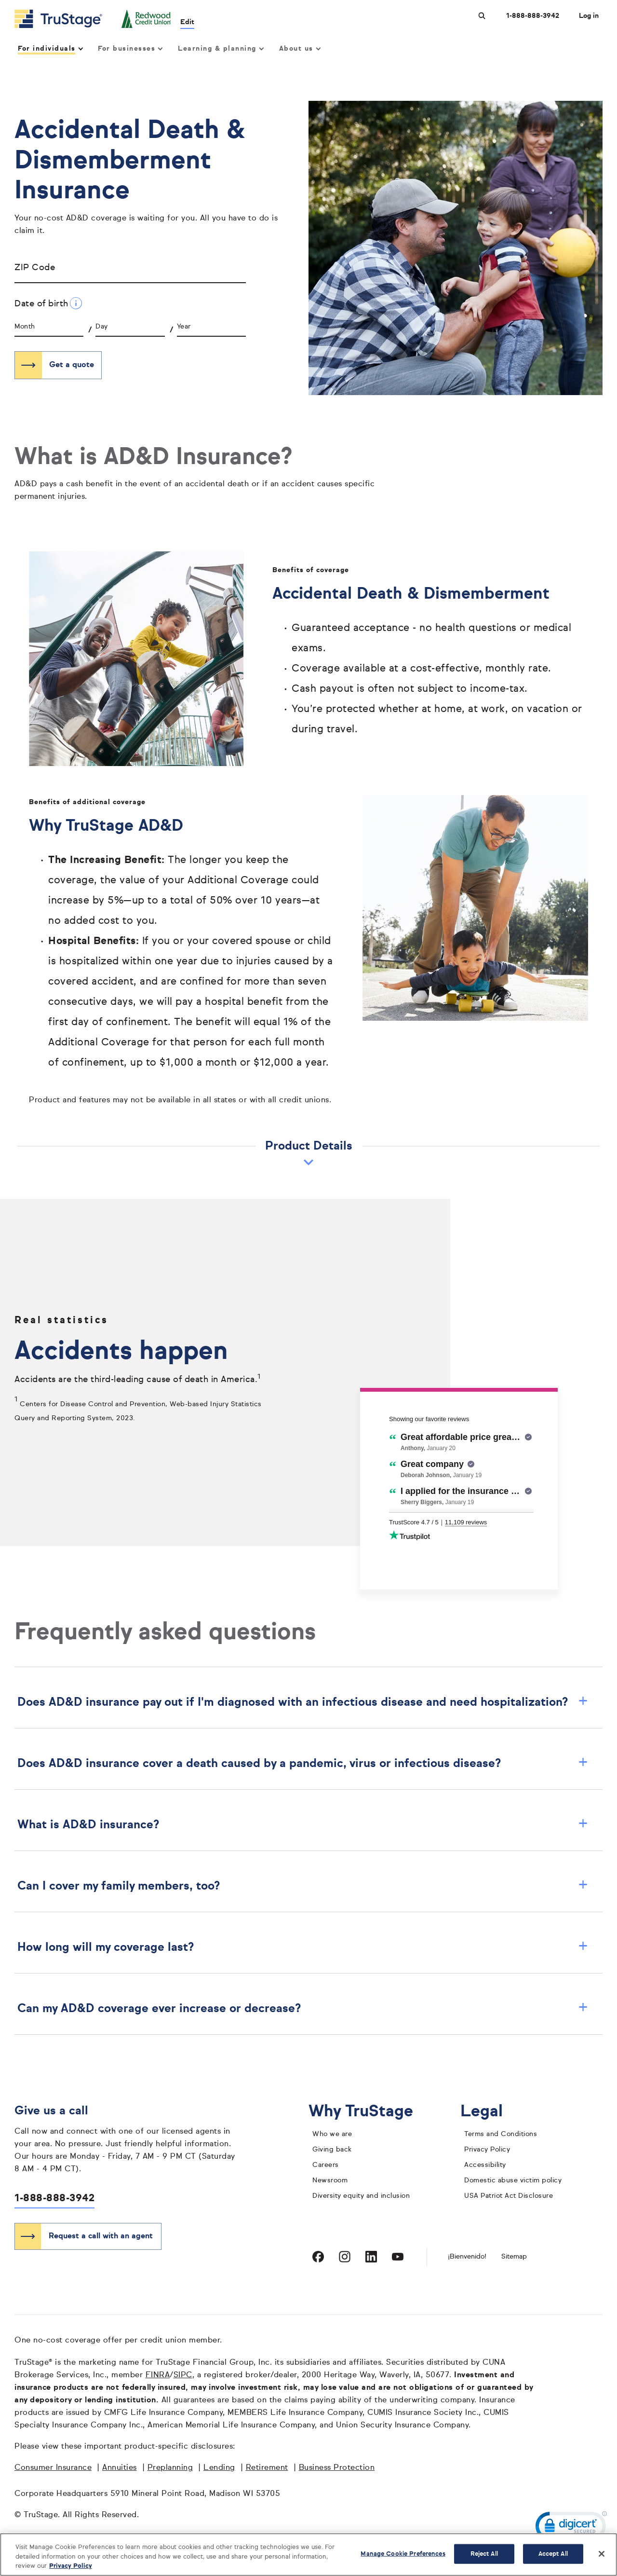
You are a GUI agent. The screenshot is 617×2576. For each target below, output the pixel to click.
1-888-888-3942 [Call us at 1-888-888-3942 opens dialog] (532, 16)
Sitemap (514, 2256)
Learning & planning (220, 48)
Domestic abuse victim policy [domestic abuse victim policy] (513, 2180)
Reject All (484, 2553)
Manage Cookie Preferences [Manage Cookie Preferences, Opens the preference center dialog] (403, 2553)
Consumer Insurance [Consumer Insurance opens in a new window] (53, 2468)
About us (299, 48)
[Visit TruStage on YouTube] (397, 2256)
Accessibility (485, 2165)
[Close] (601, 2553)
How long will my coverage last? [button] (302, 1947)
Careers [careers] (325, 2165)
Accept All (553, 2553)
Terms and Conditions (500, 2134)
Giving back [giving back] (332, 2149)
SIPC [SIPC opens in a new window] (183, 2375)
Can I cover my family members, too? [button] (302, 1886)
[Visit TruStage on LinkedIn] (371, 2256)
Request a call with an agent (101, 2236)
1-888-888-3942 (54, 2198)
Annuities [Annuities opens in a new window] (119, 2468)
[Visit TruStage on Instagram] (344, 2256)
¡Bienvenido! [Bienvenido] (467, 2256)
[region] (308, 2554)
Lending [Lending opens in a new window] (219, 2468)
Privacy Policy (487, 2149)
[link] (571, 2528)
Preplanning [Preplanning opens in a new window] (170, 2468)
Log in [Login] (589, 16)
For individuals (50, 48)
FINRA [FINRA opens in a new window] (158, 2375)
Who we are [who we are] (332, 2134)
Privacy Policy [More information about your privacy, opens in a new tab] (70, 2566)
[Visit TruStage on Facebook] (318, 2256)
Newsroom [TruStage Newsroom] (330, 2180)
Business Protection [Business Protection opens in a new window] (337, 2468)
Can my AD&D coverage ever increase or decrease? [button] (302, 2008)
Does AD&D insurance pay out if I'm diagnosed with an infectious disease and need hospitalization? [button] (302, 1702)
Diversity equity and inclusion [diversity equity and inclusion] (361, 2195)
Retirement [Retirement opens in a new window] (267, 2468)
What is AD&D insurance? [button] (302, 1825)
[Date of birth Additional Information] (76, 303)
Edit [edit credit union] (188, 22)
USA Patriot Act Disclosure (508, 2195)
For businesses (130, 48)
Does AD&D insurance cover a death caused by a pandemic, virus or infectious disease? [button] (302, 1763)
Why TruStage (368, 2112)
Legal (489, 2112)
